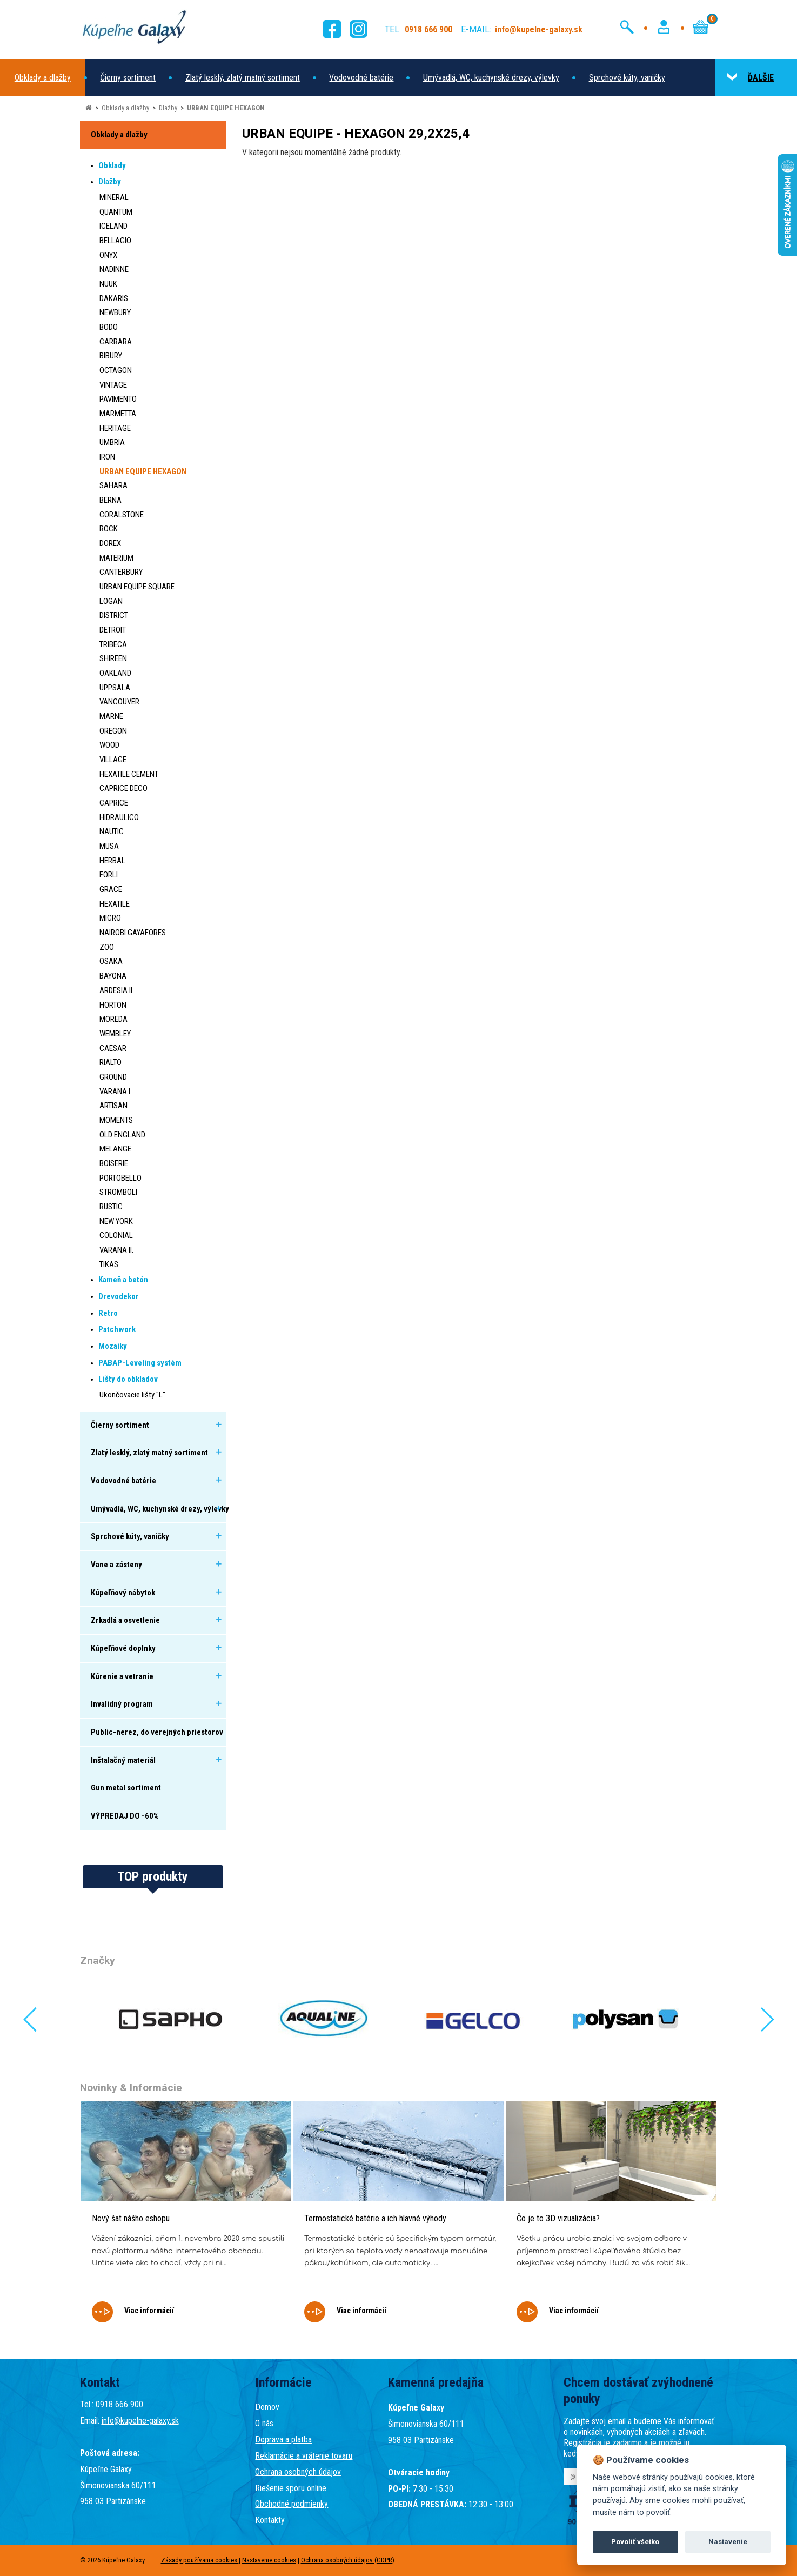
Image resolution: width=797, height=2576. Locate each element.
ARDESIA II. (116, 990)
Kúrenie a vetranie (122, 1676)
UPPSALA (114, 688)
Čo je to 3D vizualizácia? (558, 2218)
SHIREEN (113, 658)
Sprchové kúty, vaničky (627, 77)
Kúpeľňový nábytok (123, 1592)
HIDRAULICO (119, 817)
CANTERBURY (121, 572)
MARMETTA (117, 413)
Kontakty (270, 2520)
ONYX (108, 255)
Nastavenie (727, 2542)
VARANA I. (115, 1091)
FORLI (108, 875)
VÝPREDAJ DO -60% (125, 1816)
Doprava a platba (283, 2439)
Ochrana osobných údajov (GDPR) (347, 2560)
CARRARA (115, 342)
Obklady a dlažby (43, 77)
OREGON (113, 731)
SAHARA (113, 485)
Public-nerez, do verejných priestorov (157, 1732)
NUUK (108, 284)
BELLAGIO (115, 240)
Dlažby (168, 108)
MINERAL (114, 197)
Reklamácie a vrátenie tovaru (303, 2456)
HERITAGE (115, 428)
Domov (267, 2407)
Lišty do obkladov (128, 1379)
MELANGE (115, 1149)
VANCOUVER (119, 702)
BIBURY (110, 356)
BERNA (110, 500)
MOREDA (113, 1019)
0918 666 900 (119, 2404)
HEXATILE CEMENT (128, 774)
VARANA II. (116, 1250)
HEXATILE (114, 904)
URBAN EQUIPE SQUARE (137, 586)
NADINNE (114, 269)
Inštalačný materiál (123, 1760)
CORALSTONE (121, 515)
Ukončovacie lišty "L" (132, 1395)
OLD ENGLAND (122, 1135)
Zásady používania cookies (200, 2560)
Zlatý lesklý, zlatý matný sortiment (242, 77)
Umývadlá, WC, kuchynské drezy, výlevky (491, 77)
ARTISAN (113, 1105)
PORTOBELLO (120, 1178)
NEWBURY (115, 312)
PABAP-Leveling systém (140, 1363)
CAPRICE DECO (123, 788)
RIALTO (110, 1062)
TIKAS (108, 1264)
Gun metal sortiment (126, 1788)
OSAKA (111, 961)
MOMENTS (116, 1120)
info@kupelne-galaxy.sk (140, 2420)
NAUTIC (111, 831)
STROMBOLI (118, 1192)
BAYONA (112, 976)
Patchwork (117, 1329)
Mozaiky (112, 1346)
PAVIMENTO (118, 399)
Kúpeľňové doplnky (123, 1648)
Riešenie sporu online (290, 2488)
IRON (107, 457)
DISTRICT (113, 615)
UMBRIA (112, 442)
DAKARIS (113, 298)
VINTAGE (113, 385)
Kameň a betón (123, 1279)
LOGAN (111, 601)
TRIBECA (113, 644)
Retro (108, 1313)
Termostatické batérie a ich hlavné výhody (375, 2218)
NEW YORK (116, 1221)
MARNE (111, 716)
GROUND (113, 1077)
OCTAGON (115, 370)
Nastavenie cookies (269, 2560)
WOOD (109, 745)
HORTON (112, 1005)
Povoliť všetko (635, 2542)
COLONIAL (116, 1235)
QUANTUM (115, 212)
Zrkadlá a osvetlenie (125, 1620)
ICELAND (113, 226)
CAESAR (112, 1048)
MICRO (110, 918)
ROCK (108, 529)
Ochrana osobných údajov (298, 2472)
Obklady (112, 165)
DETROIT (112, 630)
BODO (108, 327)
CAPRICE (113, 803)
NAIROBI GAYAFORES (132, 932)
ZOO (106, 947)
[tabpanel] (186, 2219)
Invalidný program (122, 1704)
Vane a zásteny (116, 1564)
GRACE (110, 889)
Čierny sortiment (128, 77)
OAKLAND (115, 673)
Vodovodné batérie (361, 77)
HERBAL (112, 861)
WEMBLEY (115, 1034)
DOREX (110, 543)
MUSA (109, 846)
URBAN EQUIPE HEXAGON (226, 108)
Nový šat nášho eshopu (131, 2218)
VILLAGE (112, 759)
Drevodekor (118, 1296)
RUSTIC (111, 1207)
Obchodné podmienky (291, 2504)
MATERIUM (116, 558)
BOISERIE (113, 1163)
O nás (264, 2423)
